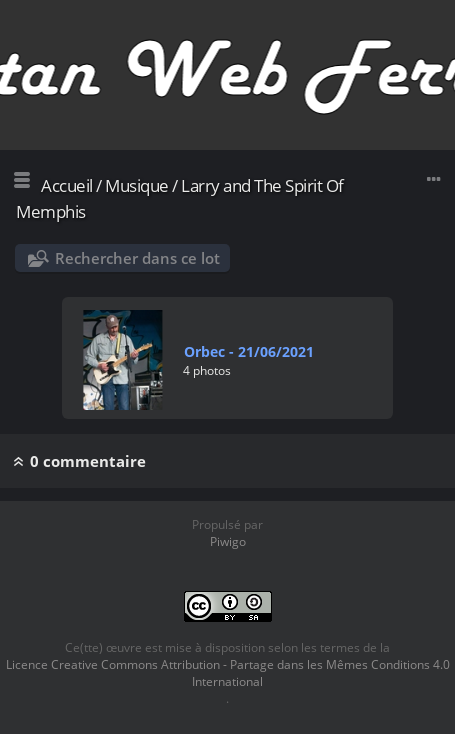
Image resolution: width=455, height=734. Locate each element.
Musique (137, 185)
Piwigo (228, 541)
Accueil (67, 185)
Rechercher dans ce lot (137, 258)
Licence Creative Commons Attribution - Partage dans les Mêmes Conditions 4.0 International (228, 673)
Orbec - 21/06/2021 (249, 351)
